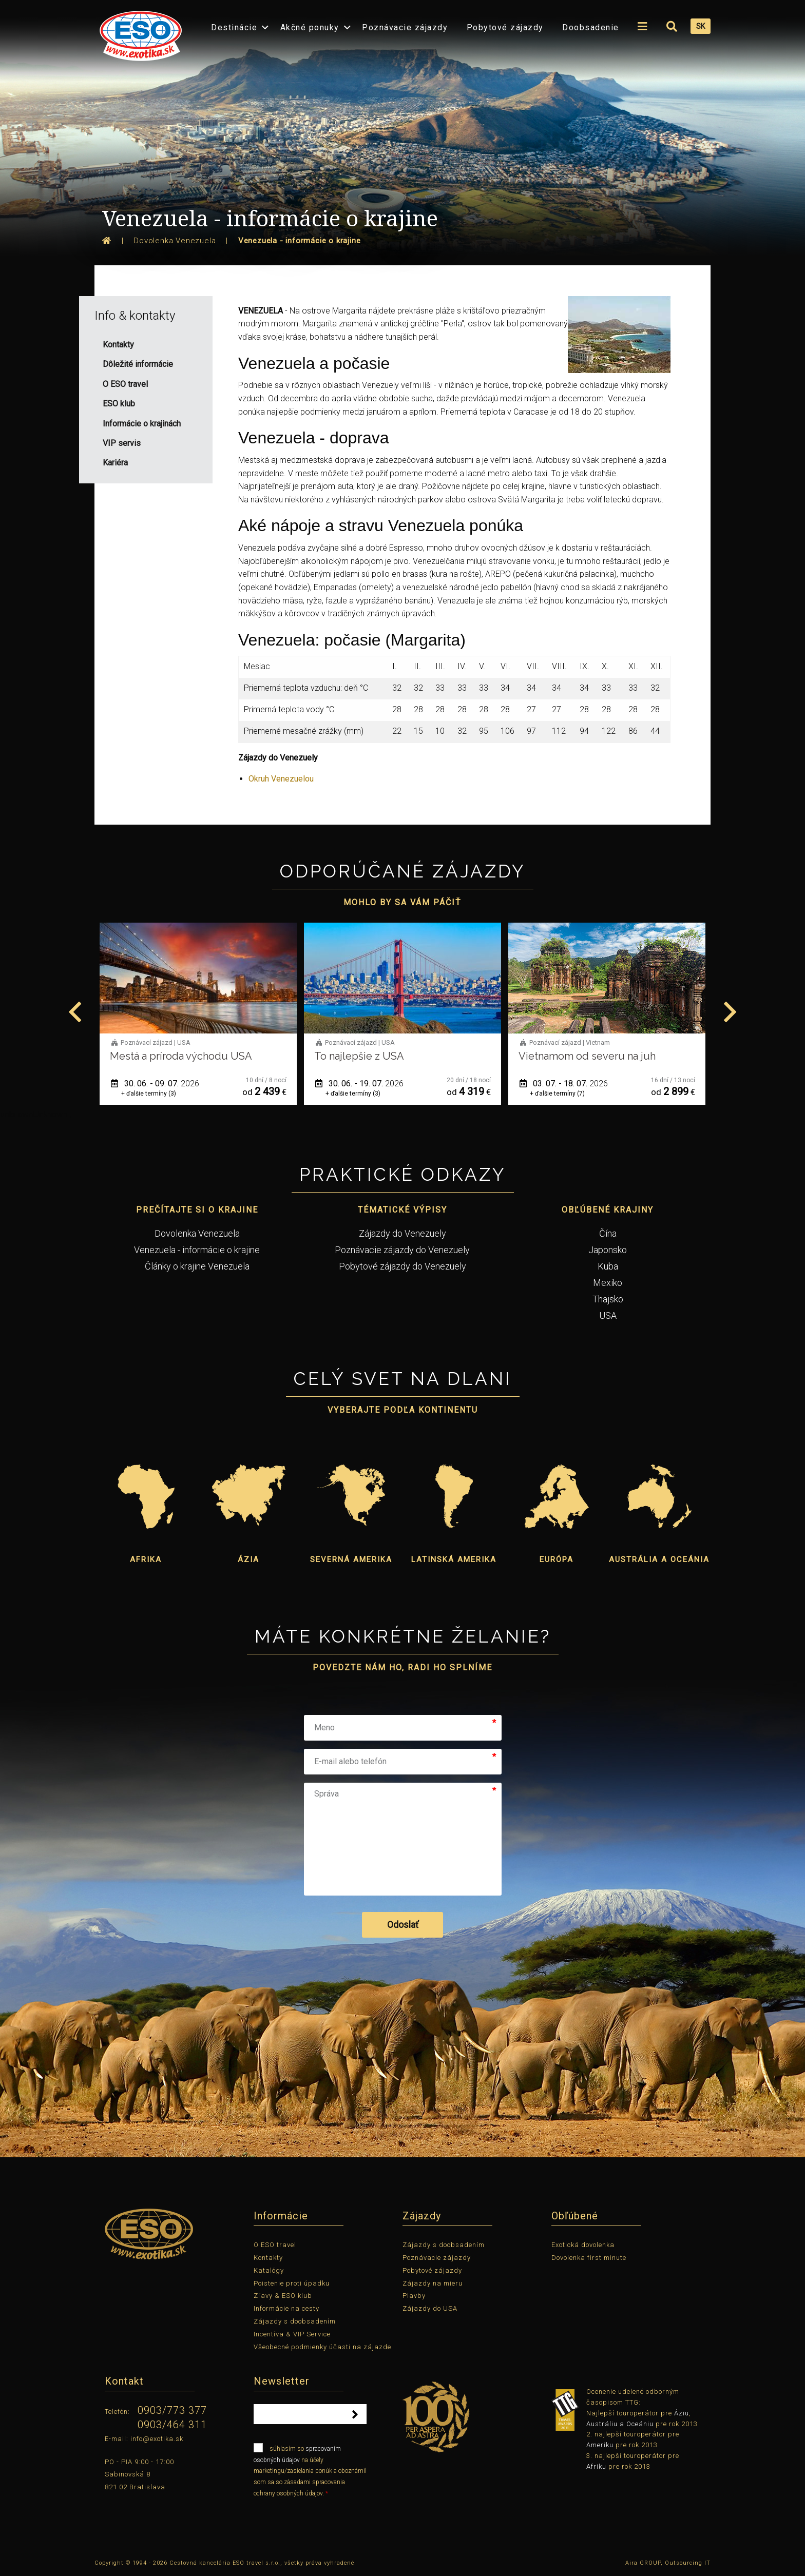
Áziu (681, 2413)
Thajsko (607, 1299)
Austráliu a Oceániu (620, 2424)
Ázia (248, 1559)
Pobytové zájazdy (505, 27)
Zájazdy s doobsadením (295, 2321)
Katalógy (269, 2270)
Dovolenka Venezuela (197, 1233)
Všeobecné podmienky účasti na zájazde (322, 2347)
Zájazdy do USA (429, 2308)
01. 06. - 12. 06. (155, 1083)
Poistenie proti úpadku (292, 2283)
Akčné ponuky (309, 27)
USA (608, 1315)
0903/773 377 (172, 2410)
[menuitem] (138, 32)
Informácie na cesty (286, 2308)
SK (700, 26)
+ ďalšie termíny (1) (148, 1093)
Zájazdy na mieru (432, 2283)
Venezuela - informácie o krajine (197, 1249)
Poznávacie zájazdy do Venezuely (402, 1249)
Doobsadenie (590, 27)
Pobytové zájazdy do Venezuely (402, 1266)
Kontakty (268, 2257)
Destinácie (234, 27)
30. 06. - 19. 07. (564, 1083)
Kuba (608, 1266)
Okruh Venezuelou (281, 779)
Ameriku (600, 2445)
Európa (556, 1559)
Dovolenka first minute (588, 2257)
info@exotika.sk (156, 2439)
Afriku (596, 2466)
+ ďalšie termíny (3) (352, 1093)
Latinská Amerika (453, 1559)
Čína (608, 1233)
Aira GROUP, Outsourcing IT (668, 2563)
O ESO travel (275, 2245)
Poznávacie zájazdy (405, 27)
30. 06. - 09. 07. (359, 1083)
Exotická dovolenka (583, 2245)
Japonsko (607, 1249)
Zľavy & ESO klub (283, 2295)
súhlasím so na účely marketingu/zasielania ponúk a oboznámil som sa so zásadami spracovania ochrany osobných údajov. (310, 2469)
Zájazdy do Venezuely (402, 1233)
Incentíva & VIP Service (292, 2334)
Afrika (146, 1559)
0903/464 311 (172, 2424)
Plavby (414, 2295)
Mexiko (607, 1282)
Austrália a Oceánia (659, 1559)
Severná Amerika (351, 1559)
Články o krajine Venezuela (197, 1266)
